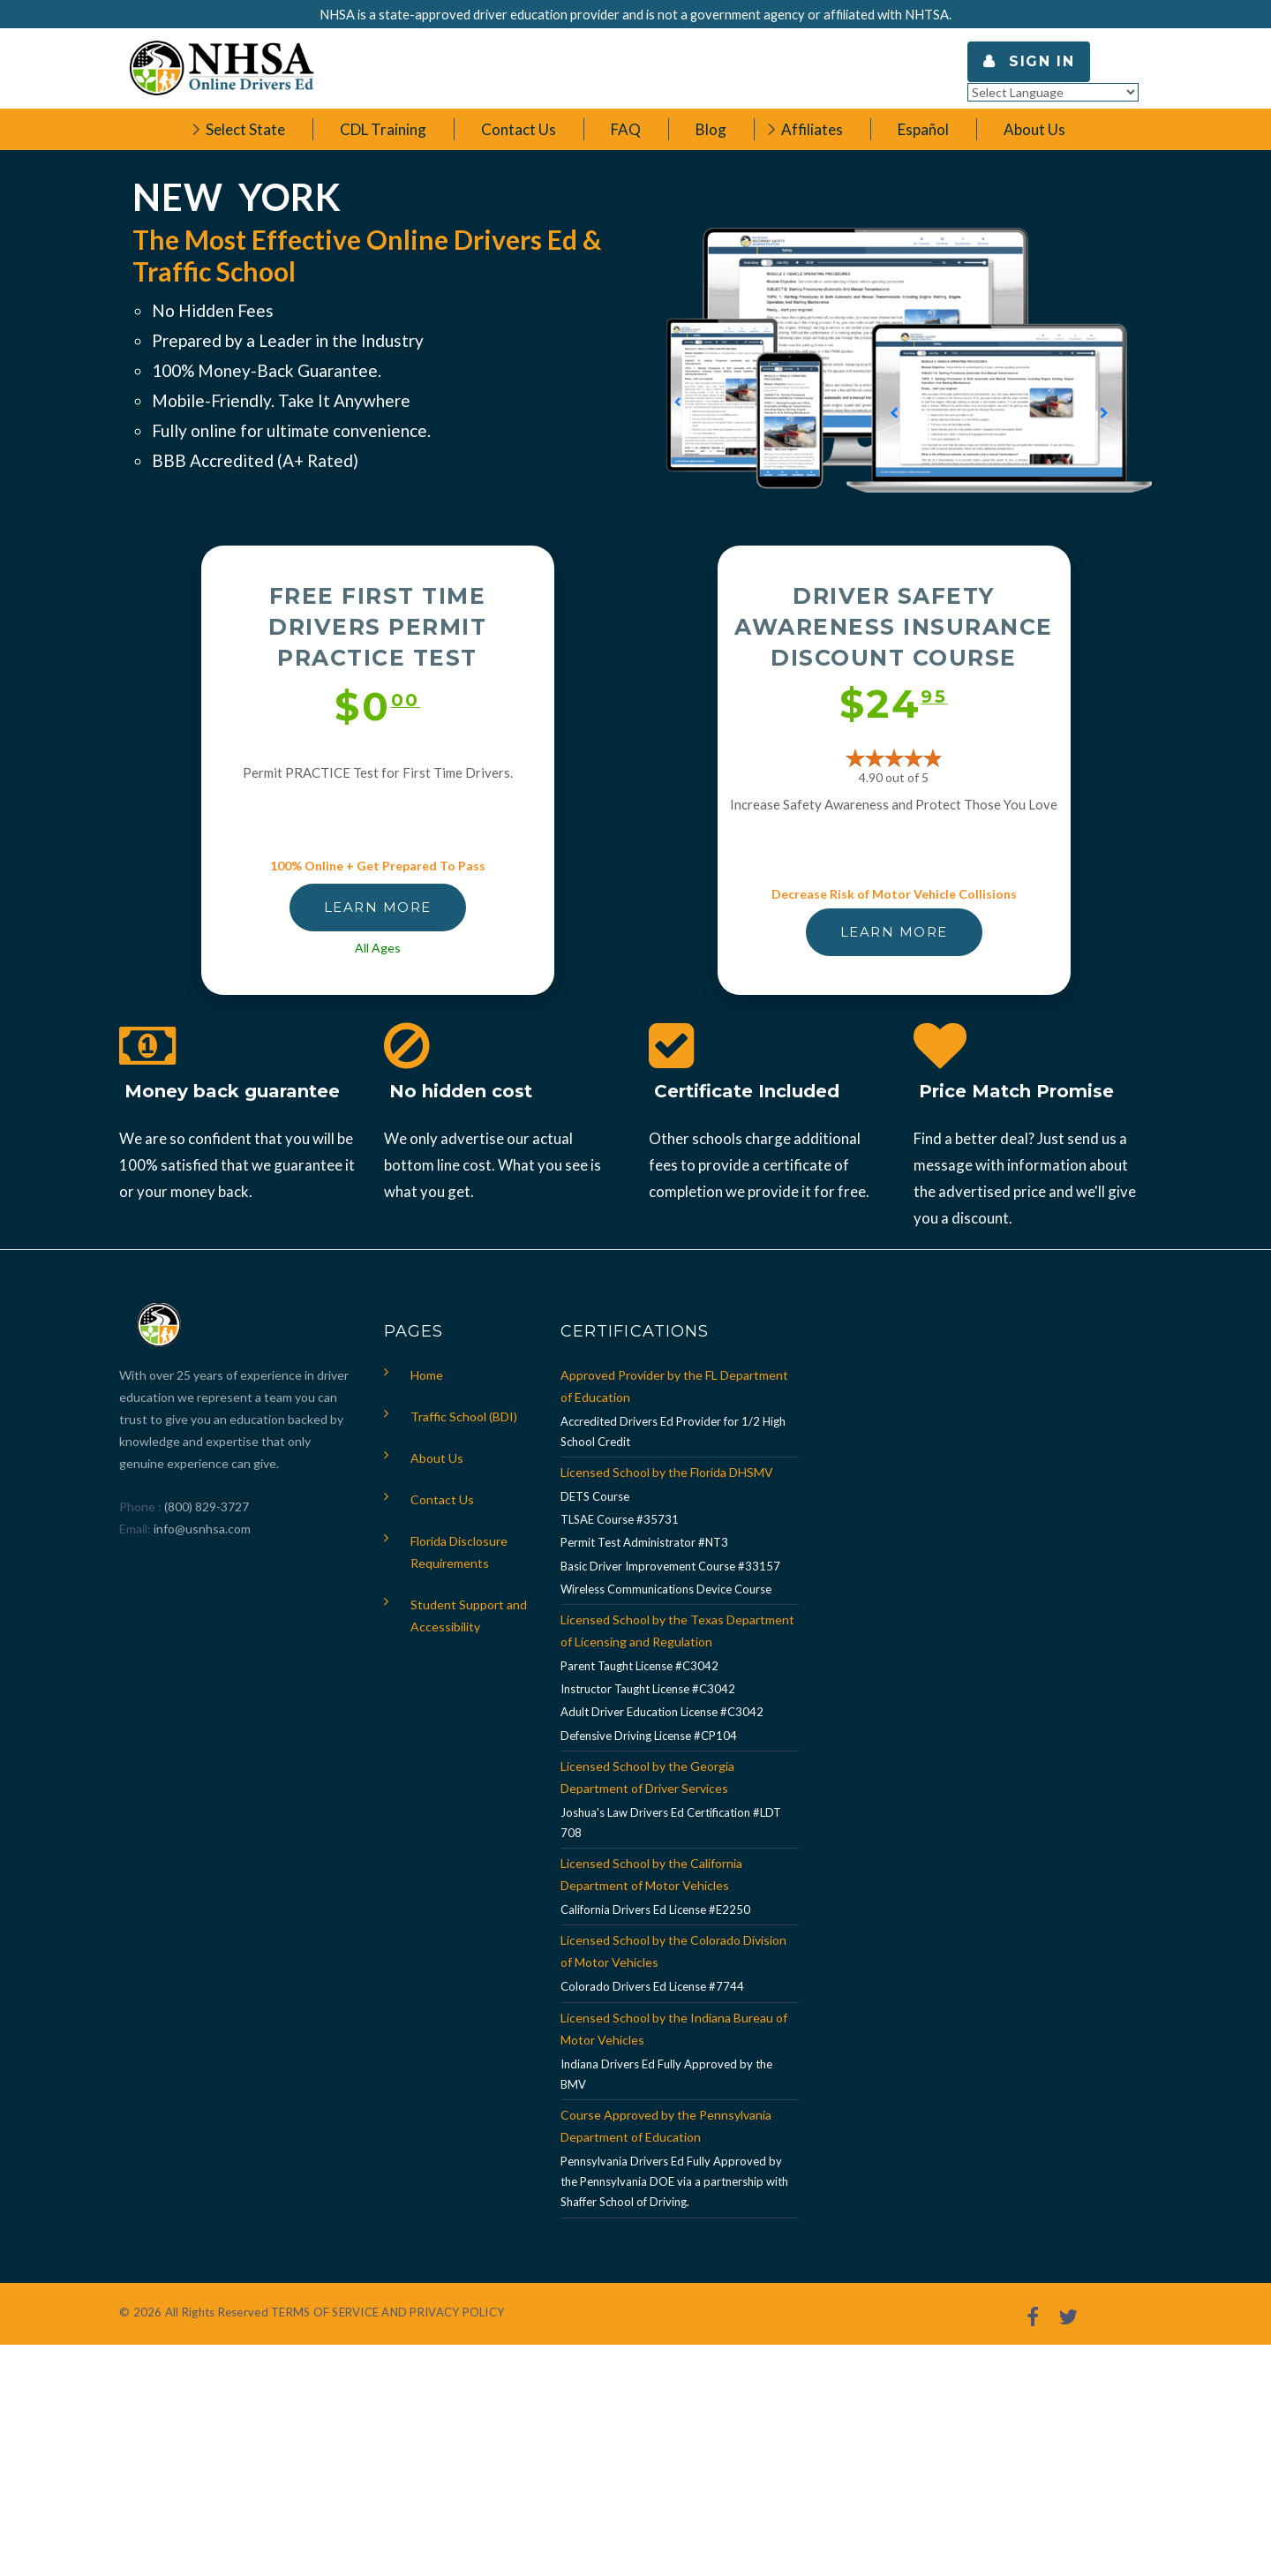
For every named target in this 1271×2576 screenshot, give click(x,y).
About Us (436, 1457)
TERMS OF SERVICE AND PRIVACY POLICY (387, 2312)
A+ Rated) (320, 460)
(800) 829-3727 (205, 1506)
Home (426, 1374)
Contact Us (442, 1499)
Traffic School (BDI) (463, 1416)
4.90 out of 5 (894, 777)
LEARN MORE (378, 907)
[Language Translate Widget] (1053, 92)
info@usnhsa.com (202, 1528)
